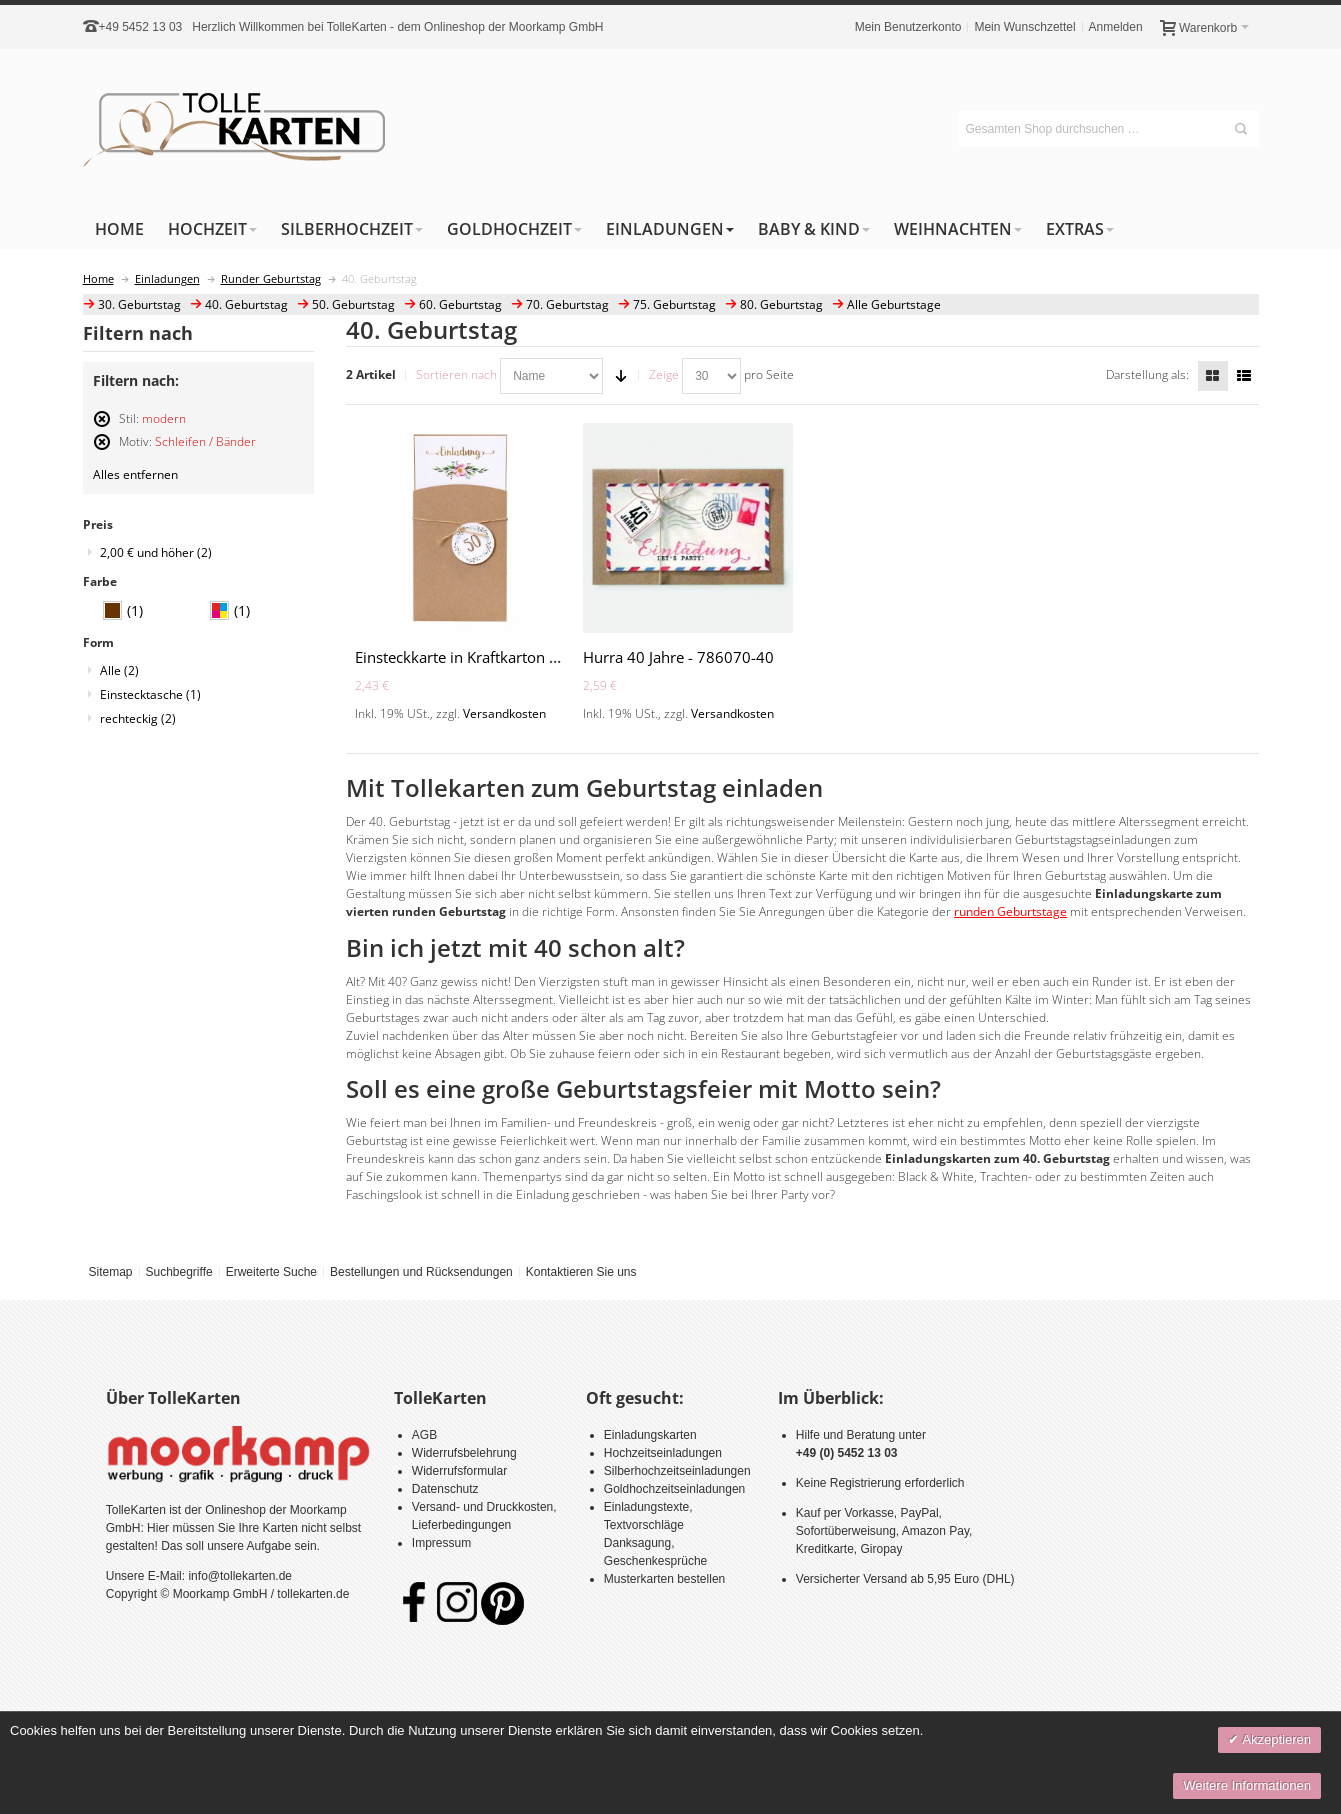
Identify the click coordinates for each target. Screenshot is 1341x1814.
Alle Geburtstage (894, 304)
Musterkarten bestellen (664, 1579)
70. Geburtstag (567, 304)
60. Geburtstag (460, 304)
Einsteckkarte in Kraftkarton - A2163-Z (486, 657)
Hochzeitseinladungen (663, 1453)
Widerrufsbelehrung (464, 1453)
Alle (119, 670)
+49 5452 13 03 (141, 27)
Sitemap (110, 1272)
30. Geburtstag (139, 304)
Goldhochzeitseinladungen (674, 1489)
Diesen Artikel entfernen (102, 427)
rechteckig (138, 718)
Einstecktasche (150, 694)
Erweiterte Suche (271, 1272)
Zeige (664, 374)
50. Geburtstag (353, 304)
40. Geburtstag (246, 304)
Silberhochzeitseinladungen (677, 1471)
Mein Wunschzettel (1024, 27)
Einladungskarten (650, 1435)
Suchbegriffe (178, 1272)
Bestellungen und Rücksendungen (421, 1272)
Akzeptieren (1275, 1739)
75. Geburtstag (674, 304)
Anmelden (1116, 27)
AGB (424, 1435)
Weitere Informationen (1247, 1785)
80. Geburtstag (781, 304)
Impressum (441, 1543)
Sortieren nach (456, 374)
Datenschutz (445, 1489)
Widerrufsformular (459, 1471)
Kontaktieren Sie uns (581, 1272)
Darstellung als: (1147, 374)
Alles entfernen (135, 474)
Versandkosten (504, 713)
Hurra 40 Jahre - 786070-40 (678, 657)
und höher (156, 552)
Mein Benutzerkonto (908, 27)
